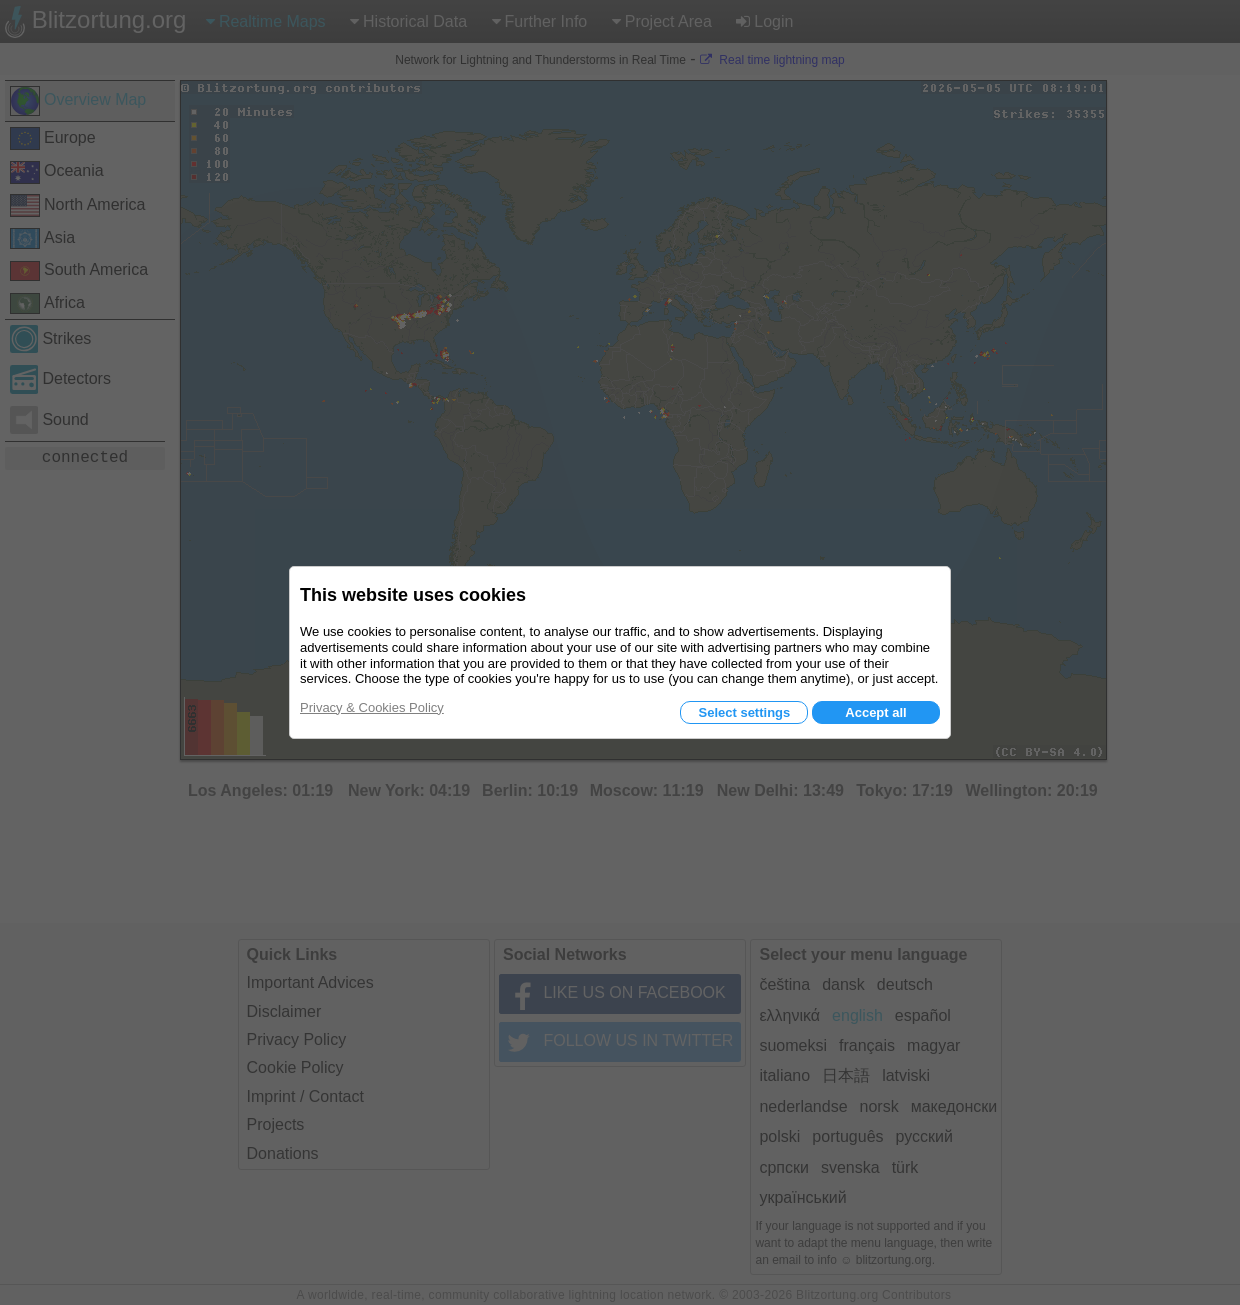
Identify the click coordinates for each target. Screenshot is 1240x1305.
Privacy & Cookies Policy (372, 707)
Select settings (744, 712)
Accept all (875, 712)
